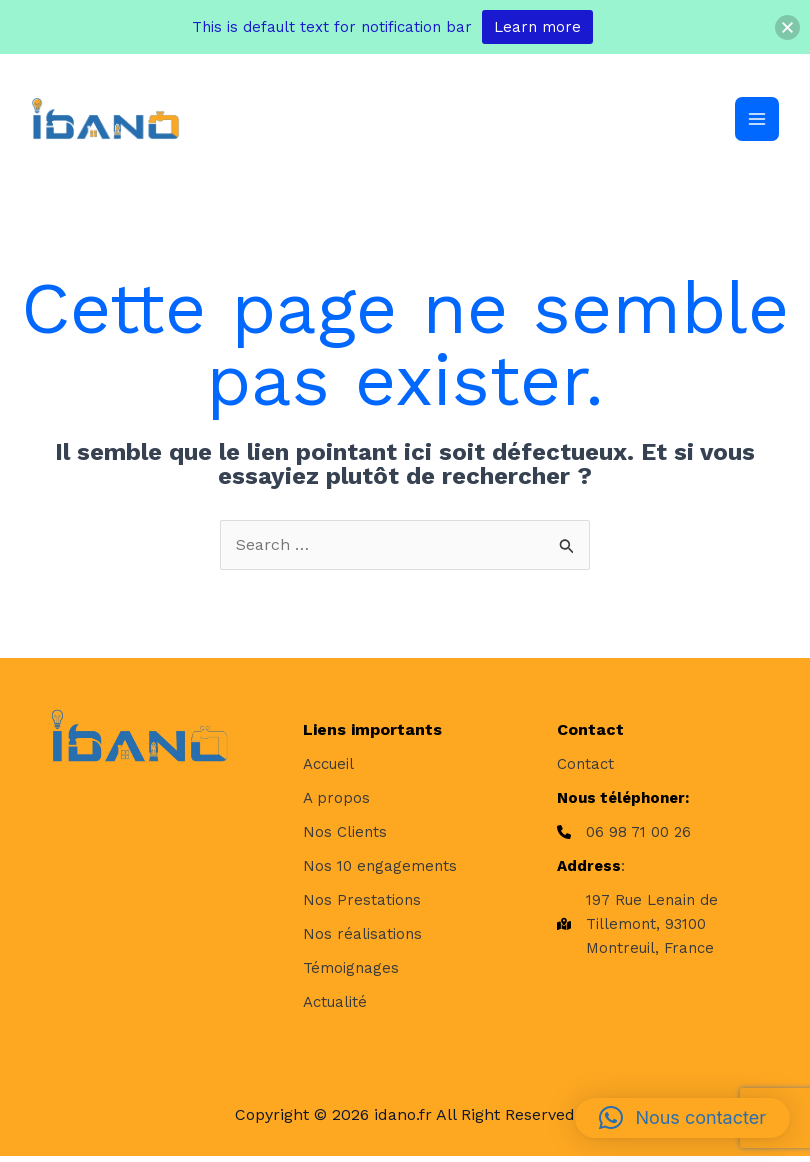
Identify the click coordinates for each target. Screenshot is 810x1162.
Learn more (537, 27)
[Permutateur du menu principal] (756, 122)
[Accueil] (328, 769)
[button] (682, 1118)
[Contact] (585, 769)
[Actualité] (335, 1007)
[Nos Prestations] (362, 905)
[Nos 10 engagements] (380, 871)
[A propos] (336, 803)
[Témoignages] (351, 973)
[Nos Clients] (345, 837)
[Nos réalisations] (362, 939)
